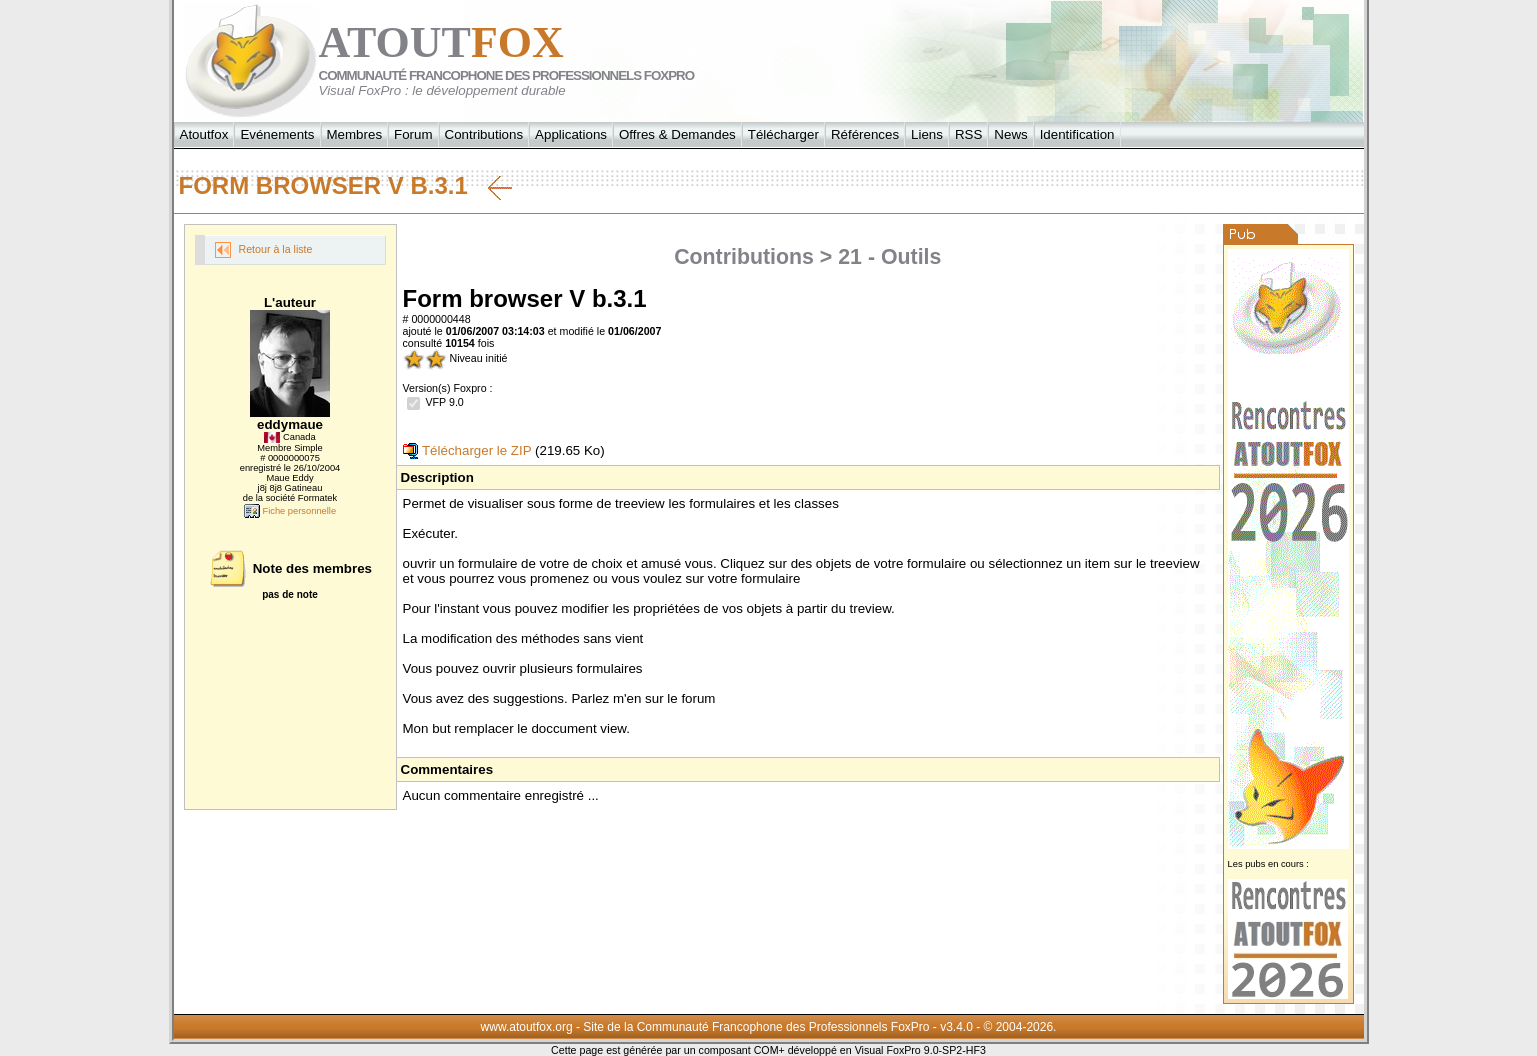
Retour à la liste (264, 250)
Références (865, 134)
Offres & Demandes (677, 134)
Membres (355, 134)
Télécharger (783, 134)
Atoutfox (204, 134)
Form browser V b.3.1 (345, 186)
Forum (413, 134)
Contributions (484, 134)
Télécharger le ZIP (467, 450)
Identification (1077, 134)
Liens (927, 134)
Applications (571, 134)
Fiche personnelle (290, 511)
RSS (968, 134)
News (1010, 134)
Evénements (277, 134)
